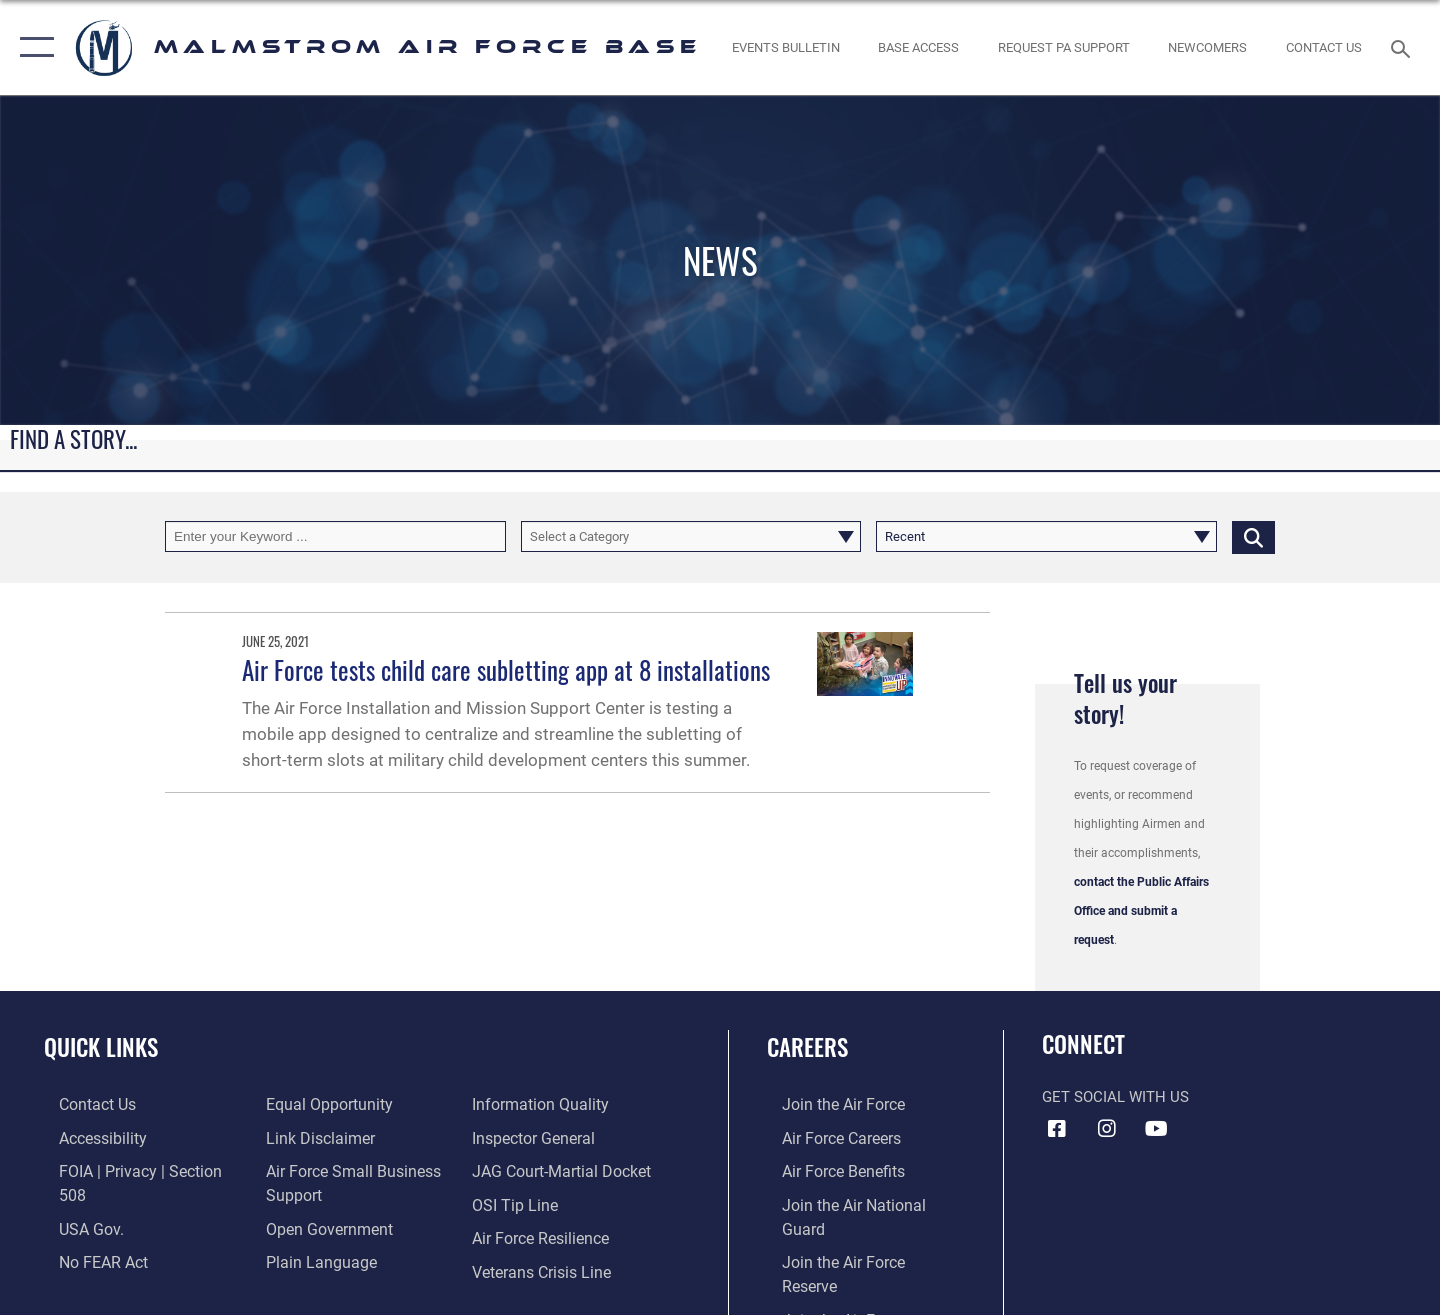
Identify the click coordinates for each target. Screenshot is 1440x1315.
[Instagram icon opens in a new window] (1107, 1129)
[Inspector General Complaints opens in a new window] (536, 1104)
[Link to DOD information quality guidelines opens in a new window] (325, 1258)
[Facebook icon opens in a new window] (1057, 1129)
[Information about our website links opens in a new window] (313, 1104)
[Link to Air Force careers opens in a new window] (825, 1137)
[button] (32, 47)
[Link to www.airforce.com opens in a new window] (826, 1104)
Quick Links (101, 1047)
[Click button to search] (1253, 536)
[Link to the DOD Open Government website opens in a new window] (320, 1193)
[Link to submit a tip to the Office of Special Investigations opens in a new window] (517, 1170)
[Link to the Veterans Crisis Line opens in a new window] (544, 1235)
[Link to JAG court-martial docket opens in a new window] (563, 1137)
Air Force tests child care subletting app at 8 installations (506, 669)
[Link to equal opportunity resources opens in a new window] (103, 1268)
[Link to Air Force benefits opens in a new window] (826, 1170)
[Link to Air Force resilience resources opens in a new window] (544, 1202)
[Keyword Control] (335, 536)
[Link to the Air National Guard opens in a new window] (857, 1202)
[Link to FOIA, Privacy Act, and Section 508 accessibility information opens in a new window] (135, 1170)
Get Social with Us (1115, 1097)
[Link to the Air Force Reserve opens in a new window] (855, 1235)
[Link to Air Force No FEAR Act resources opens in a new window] (87, 1235)
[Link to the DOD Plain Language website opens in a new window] (311, 1225)
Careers (807, 1047)
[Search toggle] (1403, 47)
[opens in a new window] (1063, 47)
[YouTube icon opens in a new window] (1156, 1129)
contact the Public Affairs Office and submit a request (1141, 911)
